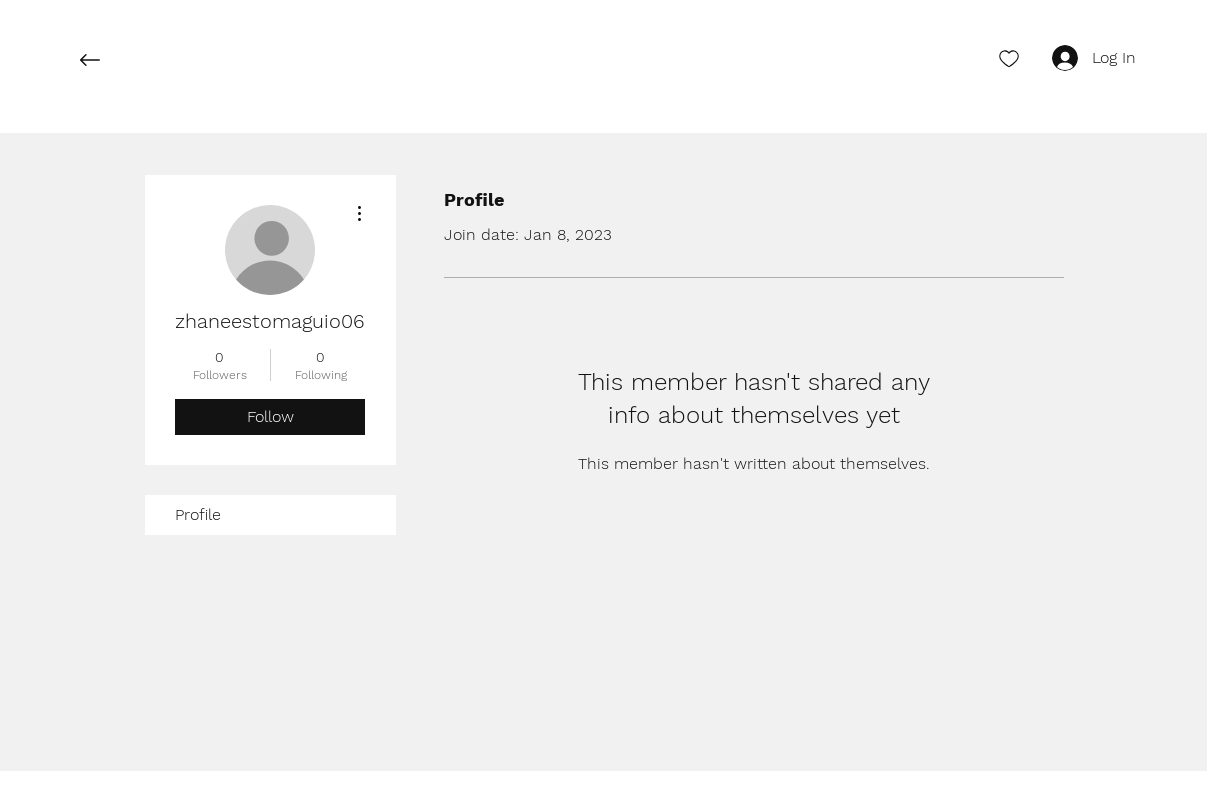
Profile (198, 514)
